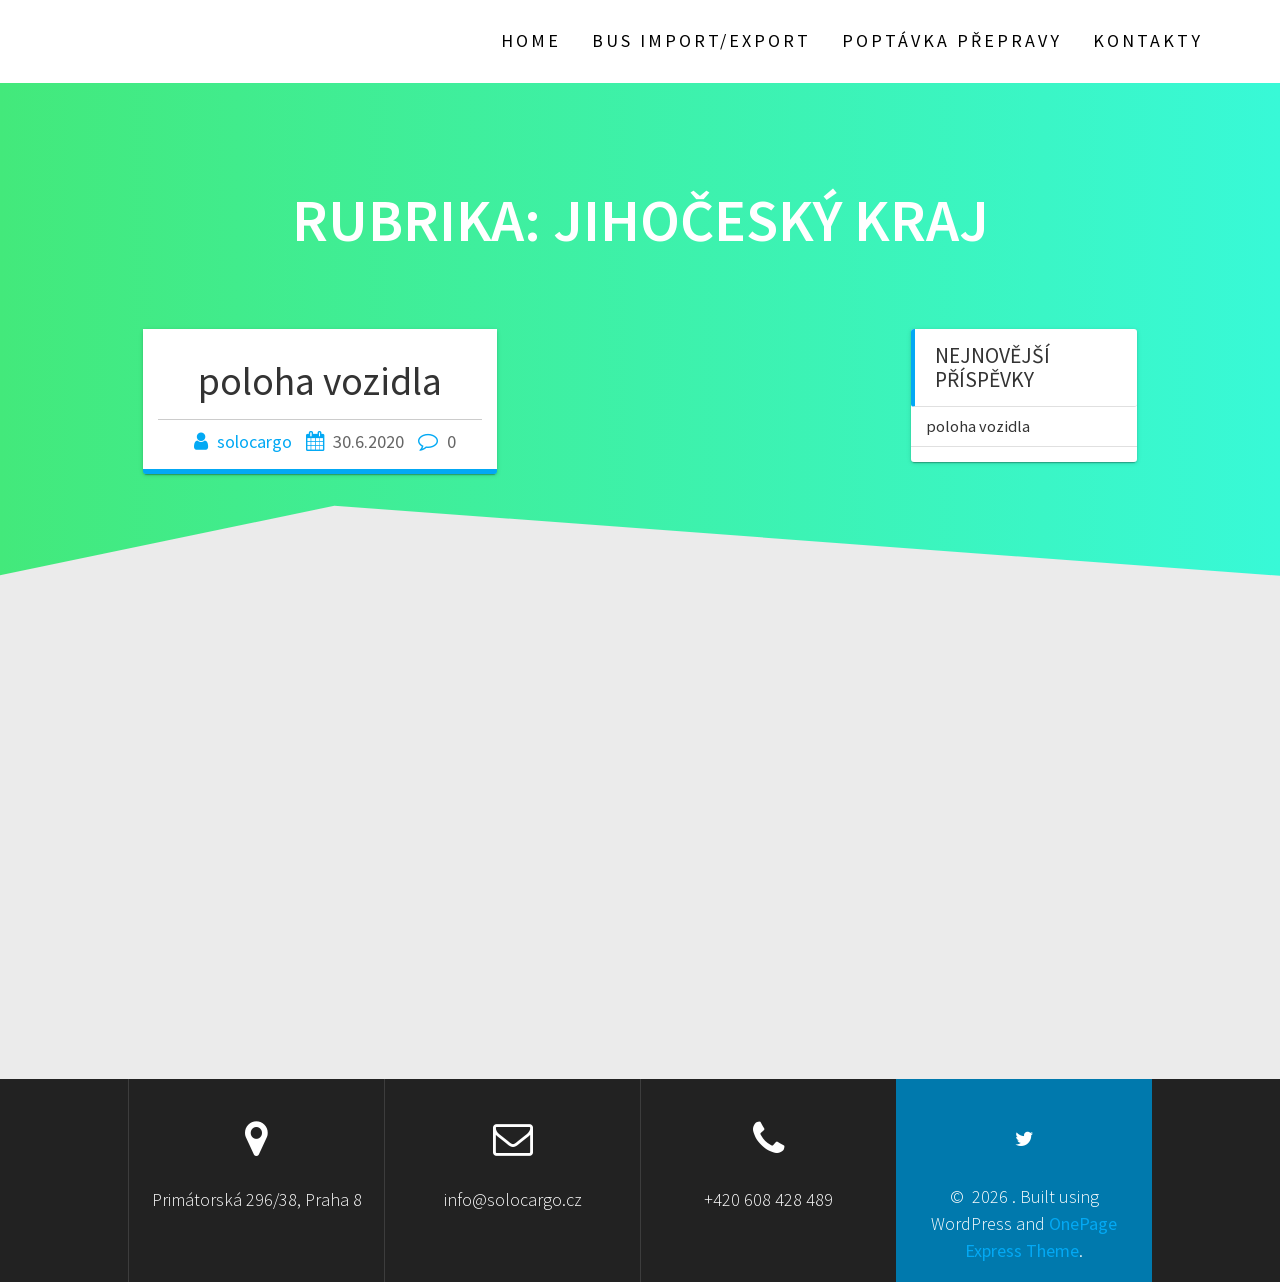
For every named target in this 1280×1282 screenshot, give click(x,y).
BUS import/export (701, 40)
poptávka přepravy (952, 40)
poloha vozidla (320, 381)
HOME (531, 40)
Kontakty (1148, 40)
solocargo (254, 441)
